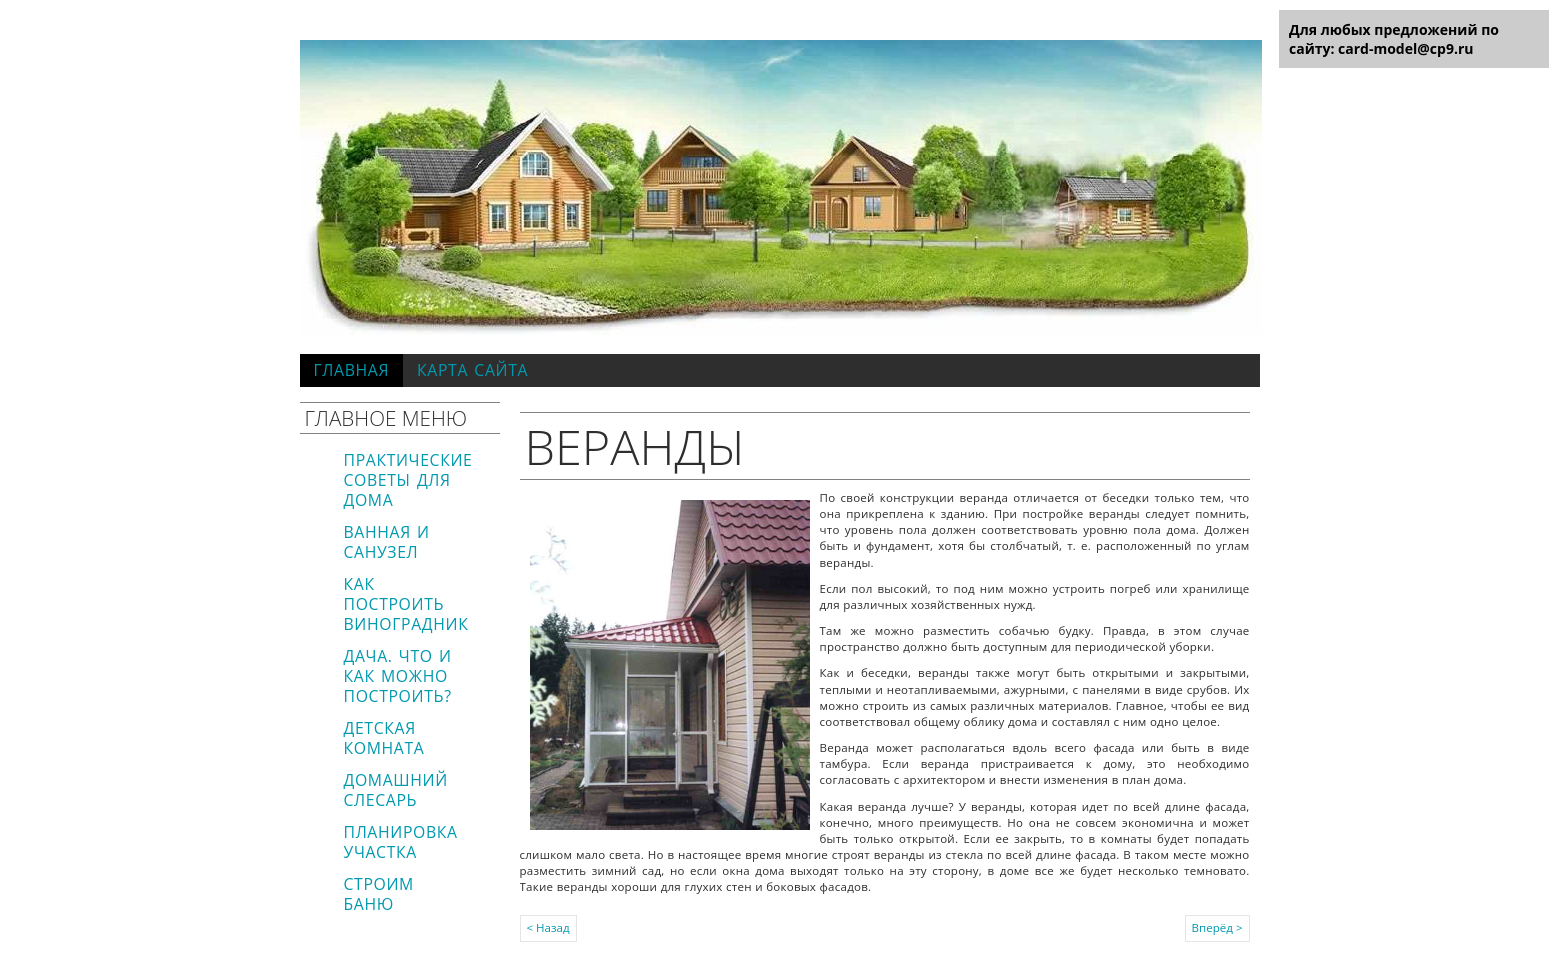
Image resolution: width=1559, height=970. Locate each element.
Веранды (635, 446)
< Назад (548, 927)
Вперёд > (1217, 927)
